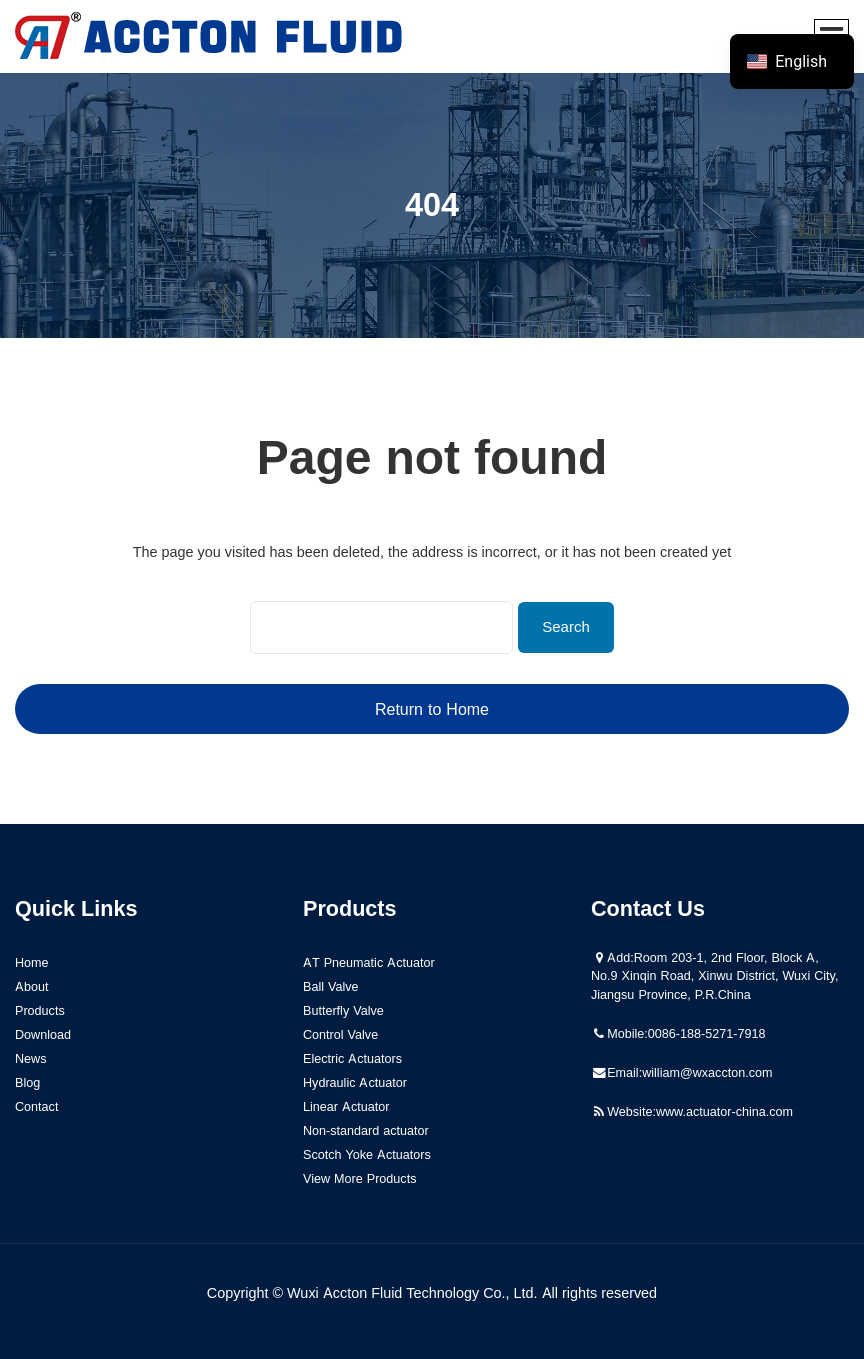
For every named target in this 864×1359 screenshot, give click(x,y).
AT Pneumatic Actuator (369, 962)
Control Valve (340, 1034)
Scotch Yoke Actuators (367, 1154)
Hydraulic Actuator (355, 1082)
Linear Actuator (346, 1106)
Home (32, 962)
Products (40, 1010)
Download (43, 1034)
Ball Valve (331, 986)
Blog (27, 1082)
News (31, 1058)
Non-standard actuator (366, 1130)
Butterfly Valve (343, 1010)
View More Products (359, 1178)
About (32, 986)
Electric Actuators (352, 1058)
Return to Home (432, 709)
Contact (36, 1106)
